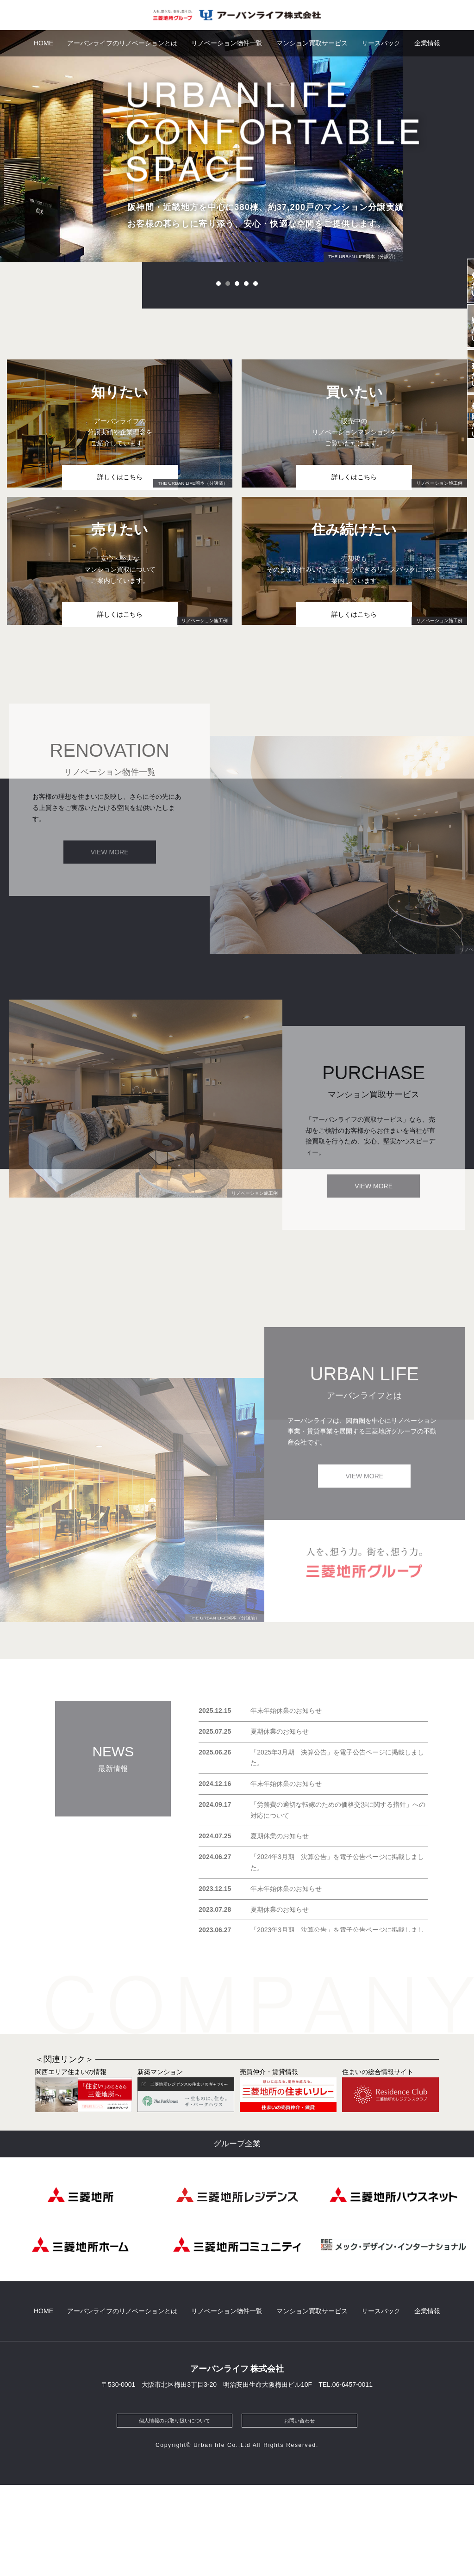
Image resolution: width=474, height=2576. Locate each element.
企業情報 (427, 43)
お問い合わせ (299, 2511)
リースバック (381, 43)
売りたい (459, 463)
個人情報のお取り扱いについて (174, 2511)
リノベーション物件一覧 (226, 43)
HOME (43, 43)
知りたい (459, 300)
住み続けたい (459, 546)
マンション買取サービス (312, 43)
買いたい (459, 382)
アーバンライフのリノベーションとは (122, 43)
